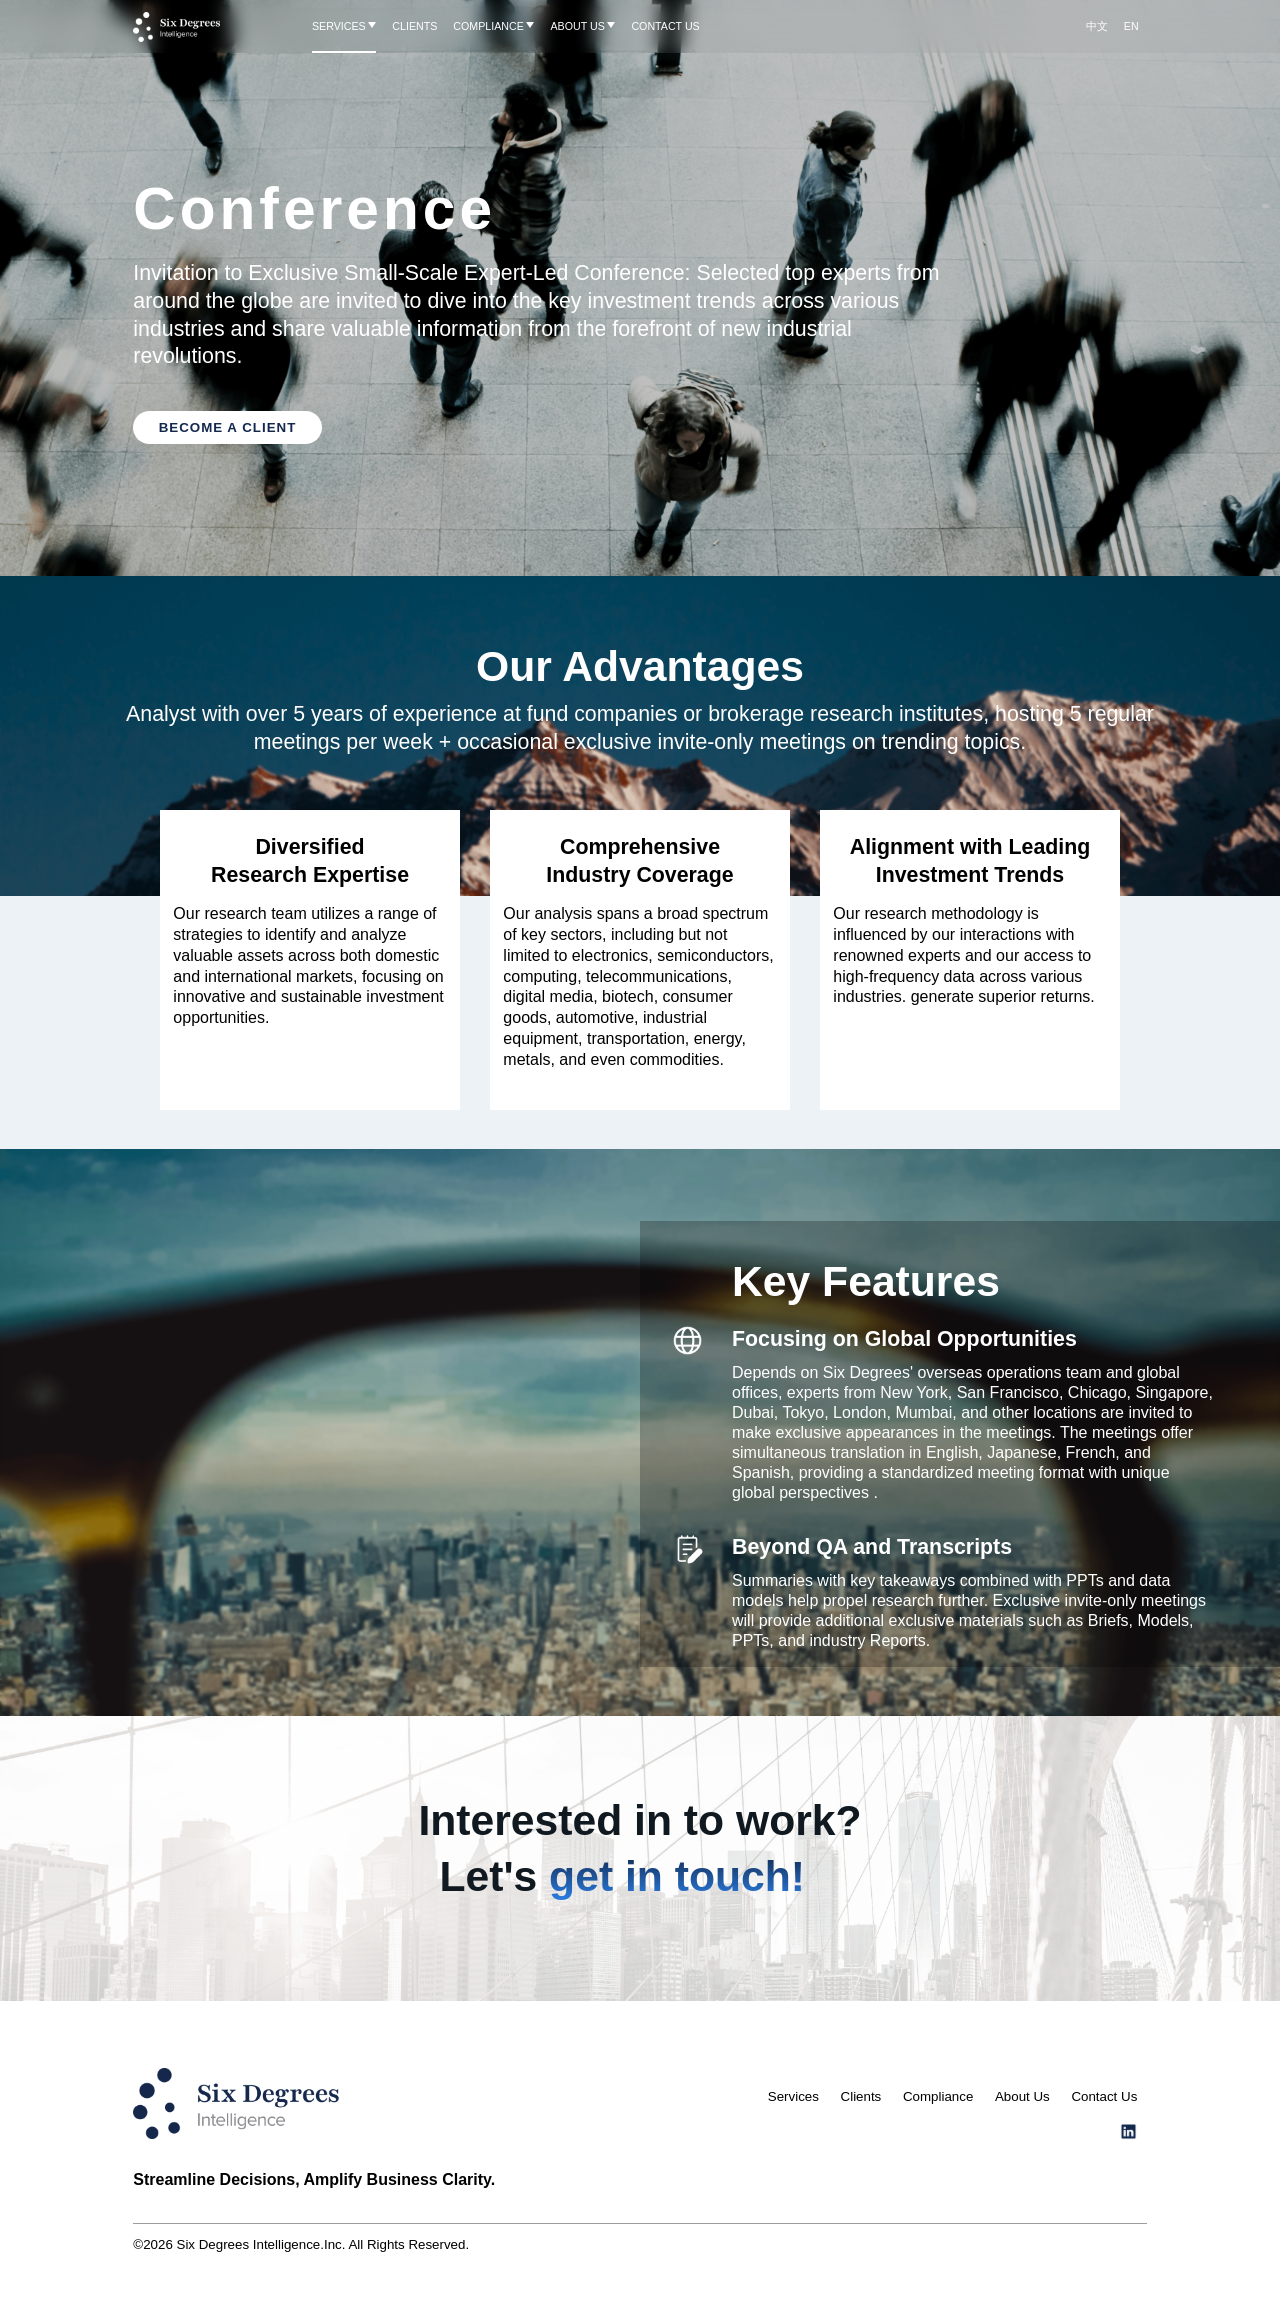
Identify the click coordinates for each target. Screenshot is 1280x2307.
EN (1131, 26)
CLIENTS (414, 26)
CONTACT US (665, 26)
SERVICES (339, 26)
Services (793, 2096)
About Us (1022, 2096)
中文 (1097, 26)
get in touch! (677, 1876)
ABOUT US (577, 26)
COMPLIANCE (488, 26)
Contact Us (1104, 2096)
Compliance (938, 2096)
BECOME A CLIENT (228, 427)
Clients (861, 2096)
